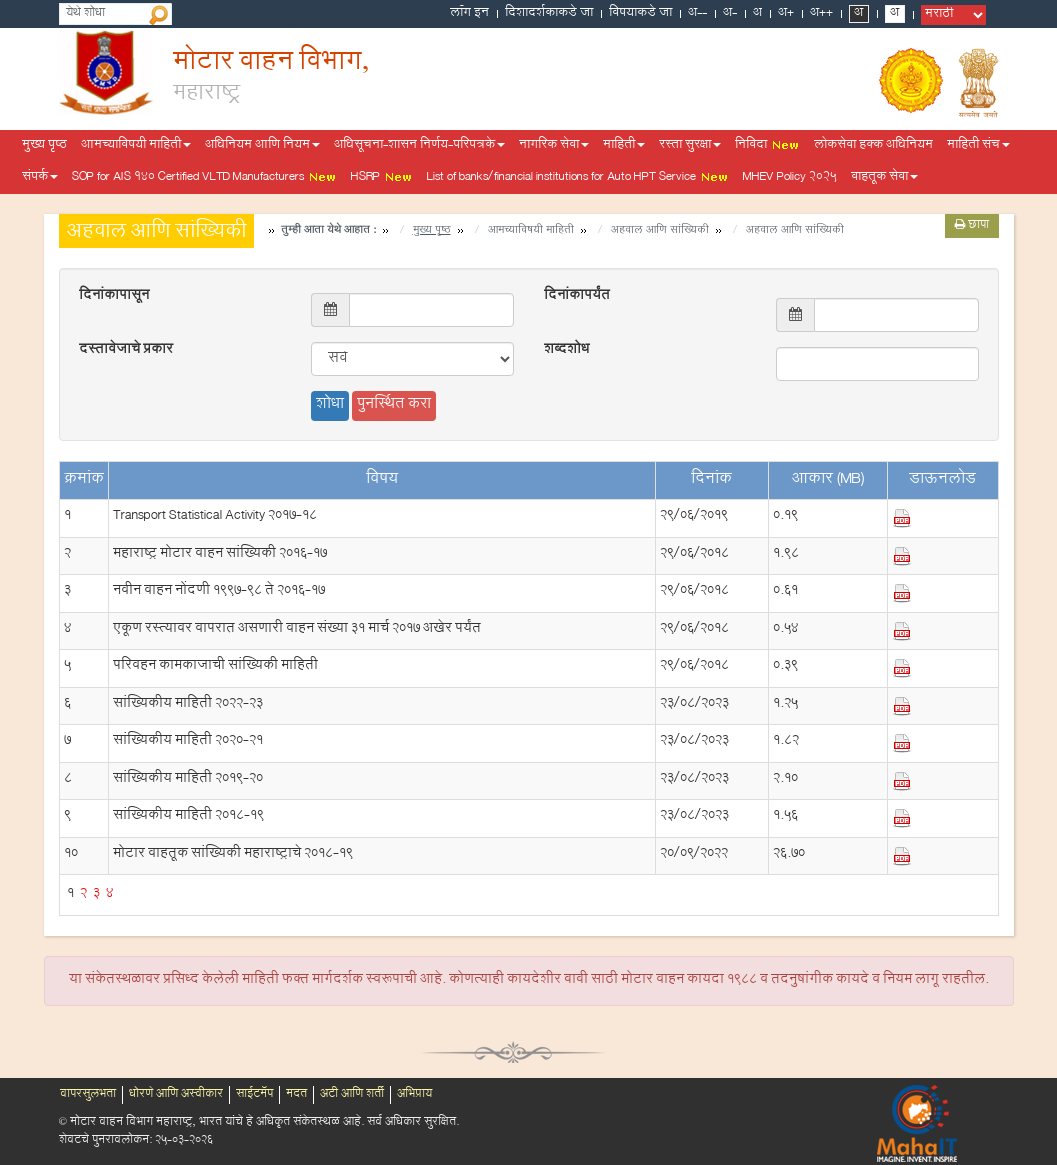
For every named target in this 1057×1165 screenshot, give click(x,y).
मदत (296, 1095)
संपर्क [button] (40, 178)
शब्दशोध (566, 351)
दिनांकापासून (114, 297)
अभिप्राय (414, 1095)
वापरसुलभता (88, 1095)
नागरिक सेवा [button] (554, 146)
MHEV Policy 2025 (790, 178)
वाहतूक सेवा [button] (884, 178)
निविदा (767, 146)
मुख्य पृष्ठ (44, 146)
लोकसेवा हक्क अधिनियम (873, 146)
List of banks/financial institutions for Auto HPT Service (578, 178)
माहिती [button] (624, 146)
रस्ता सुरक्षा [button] (690, 146)
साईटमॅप (254, 1095)
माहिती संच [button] (978, 146)
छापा (972, 226)
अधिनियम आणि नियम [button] (262, 146)
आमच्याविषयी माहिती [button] (136, 146)
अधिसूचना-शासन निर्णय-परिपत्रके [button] (419, 146)
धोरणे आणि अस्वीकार (176, 1095)
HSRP (382, 178)
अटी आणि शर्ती (352, 1095)
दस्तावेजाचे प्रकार (126, 351)
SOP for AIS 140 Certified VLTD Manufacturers (204, 178)
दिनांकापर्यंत (577, 297)
